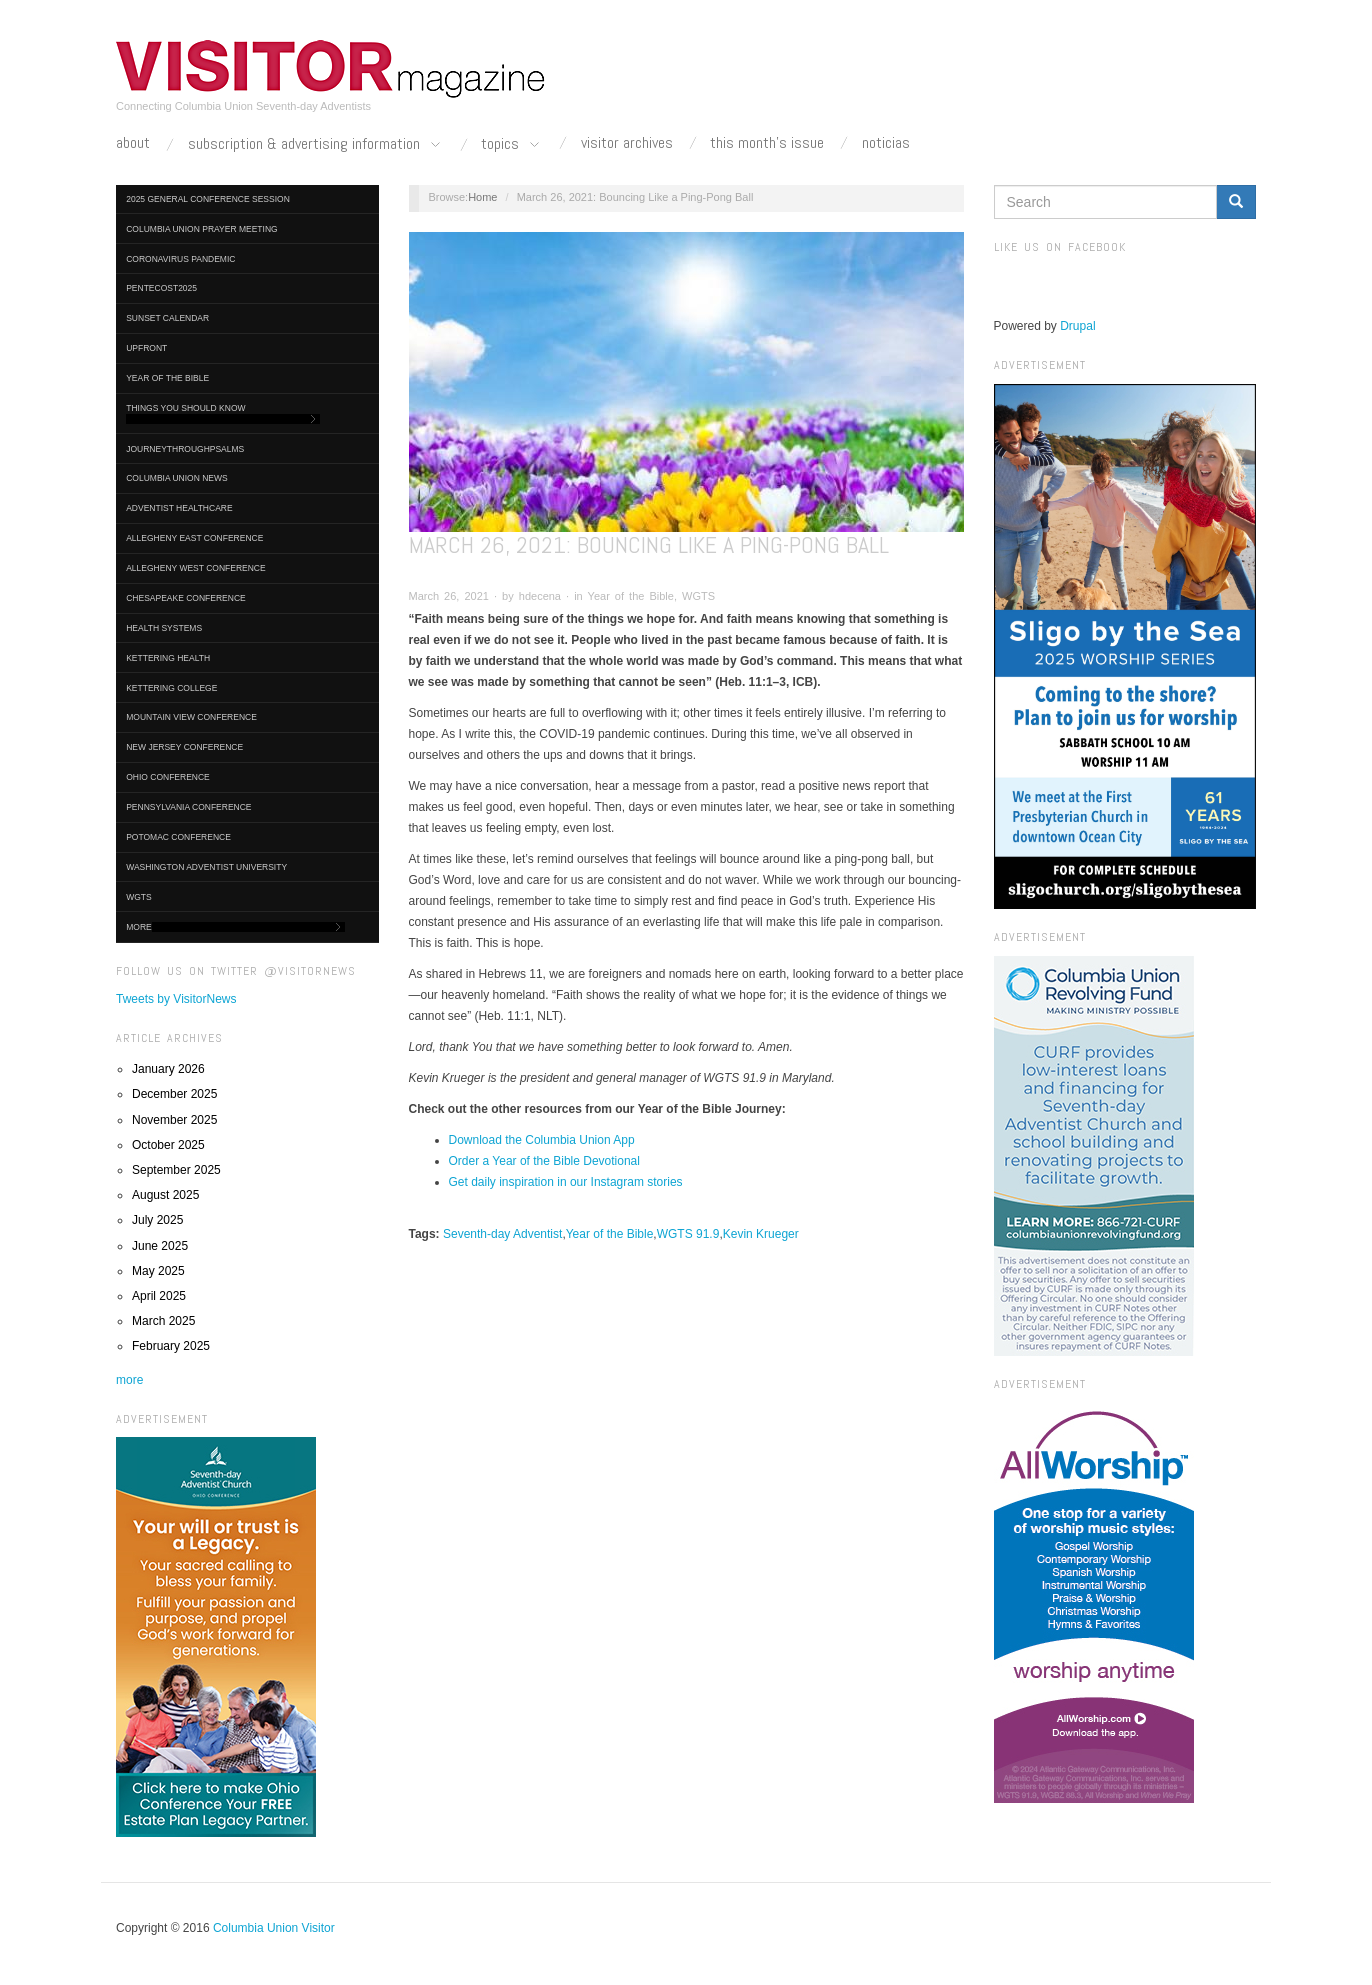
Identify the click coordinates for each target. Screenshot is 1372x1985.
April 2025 (159, 1296)
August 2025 (165, 1195)
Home (482, 197)
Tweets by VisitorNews (176, 999)
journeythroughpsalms (185, 449)
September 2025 (176, 1170)
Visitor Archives (627, 143)
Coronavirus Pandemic (180, 259)
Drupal (1077, 326)
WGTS (139, 897)
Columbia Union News (177, 478)
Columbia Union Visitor (274, 1928)
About (133, 143)
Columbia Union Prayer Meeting (201, 229)
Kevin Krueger (761, 1234)
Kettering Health (168, 658)
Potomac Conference (178, 837)
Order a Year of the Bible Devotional (544, 1161)
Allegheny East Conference (194, 538)
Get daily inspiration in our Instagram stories (566, 1182)
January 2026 (168, 1069)
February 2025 (171, 1346)
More (235, 927)
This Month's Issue (767, 143)
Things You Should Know (223, 413)
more (129, 1380)
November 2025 (174, 1120)
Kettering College (171, 688)
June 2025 (160, 1246)
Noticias (886, 143)
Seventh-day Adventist (502, 1234)
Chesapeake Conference (186, 598)
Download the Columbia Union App (542, 1140)
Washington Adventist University (206, 867)
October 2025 (168, 1145)
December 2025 (174, 1094)
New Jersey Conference (184, 747)
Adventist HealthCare (179, 508)
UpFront (146, 348)
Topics (512, 145)
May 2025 (158, 1271)
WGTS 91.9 (688, 1234)
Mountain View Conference (191, 717)
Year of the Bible (167, 378)
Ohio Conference (168, 777)
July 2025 (157, 1220)
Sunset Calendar (167, 318)
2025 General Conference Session (208, 199)
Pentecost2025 (161, 288)
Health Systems (164, 628)
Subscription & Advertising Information (316, 145)
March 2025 (163, 1321)
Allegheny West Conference (196, 568)
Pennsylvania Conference (188, 807)
